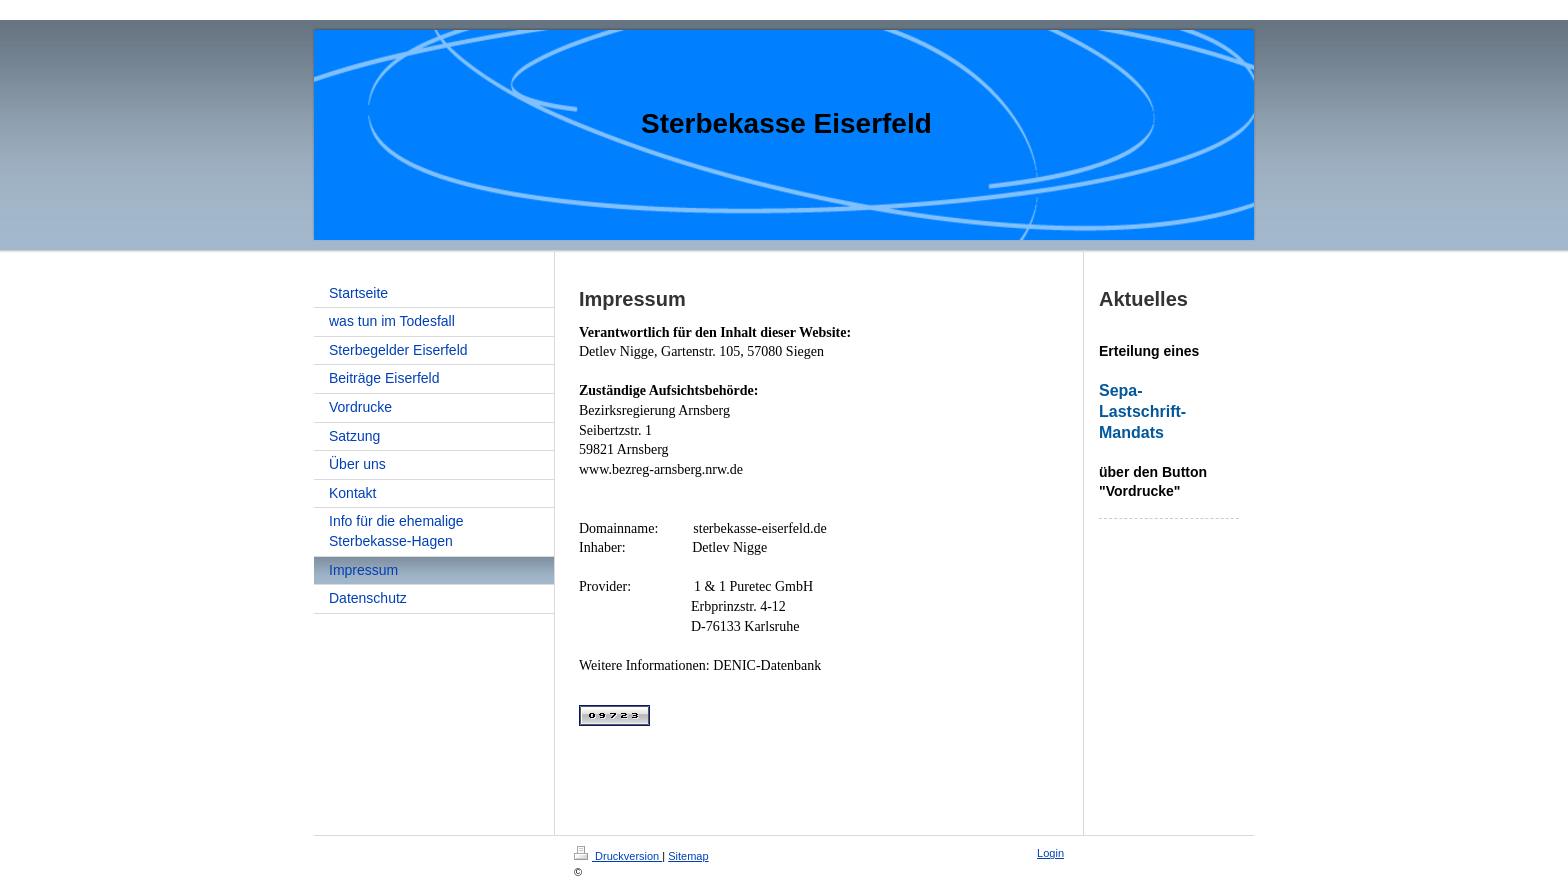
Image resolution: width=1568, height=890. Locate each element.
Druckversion (618, 856)
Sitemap (688, 856)
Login (1050, 853)
